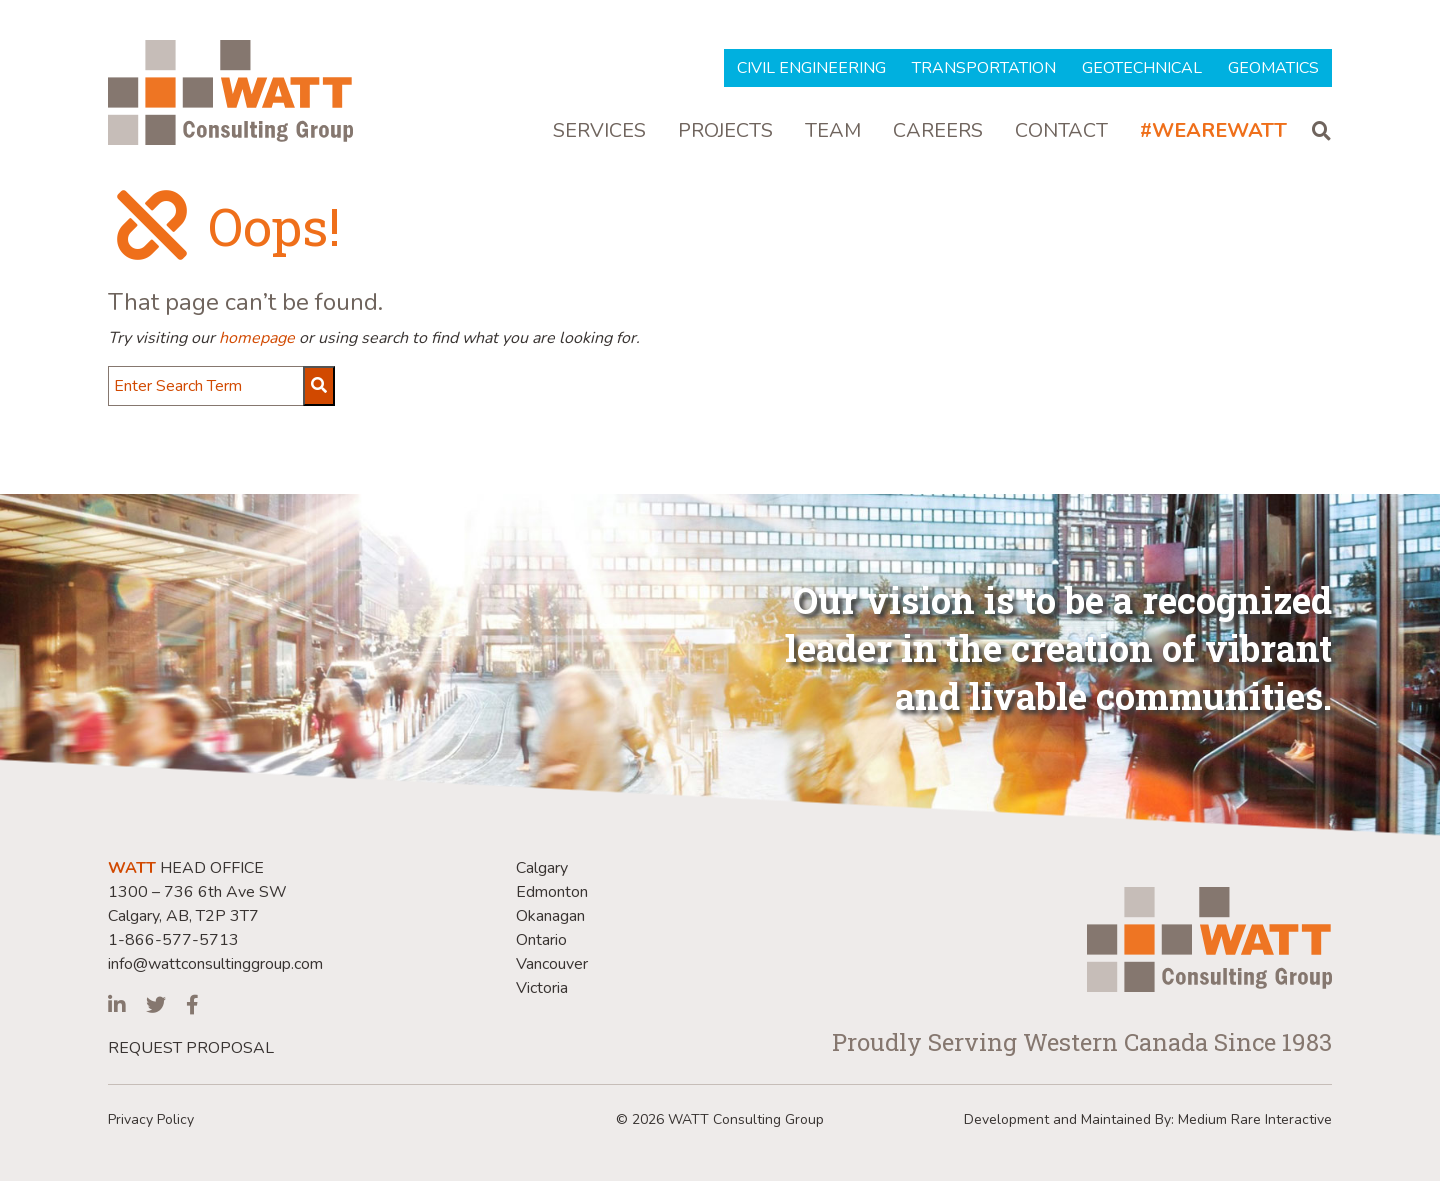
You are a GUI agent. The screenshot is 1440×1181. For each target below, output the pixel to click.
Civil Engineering (811, 68)
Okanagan (550, 916)
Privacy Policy (151, 1119)
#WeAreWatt (1213, 131)
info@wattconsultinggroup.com (215, 964)
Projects (725, 131)
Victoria (542, 988)
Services (599, 131)
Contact (1061, 131)
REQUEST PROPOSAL (191, 1048)
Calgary (542, 868)
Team (833, 131)
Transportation (984, 68)
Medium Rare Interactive (1255, 1119)
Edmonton (552, 892)
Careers (938, 131)
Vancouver (552, 964)
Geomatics (1273, 68)
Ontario (541, 940)
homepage (257, 338)
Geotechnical (1142, 68)
